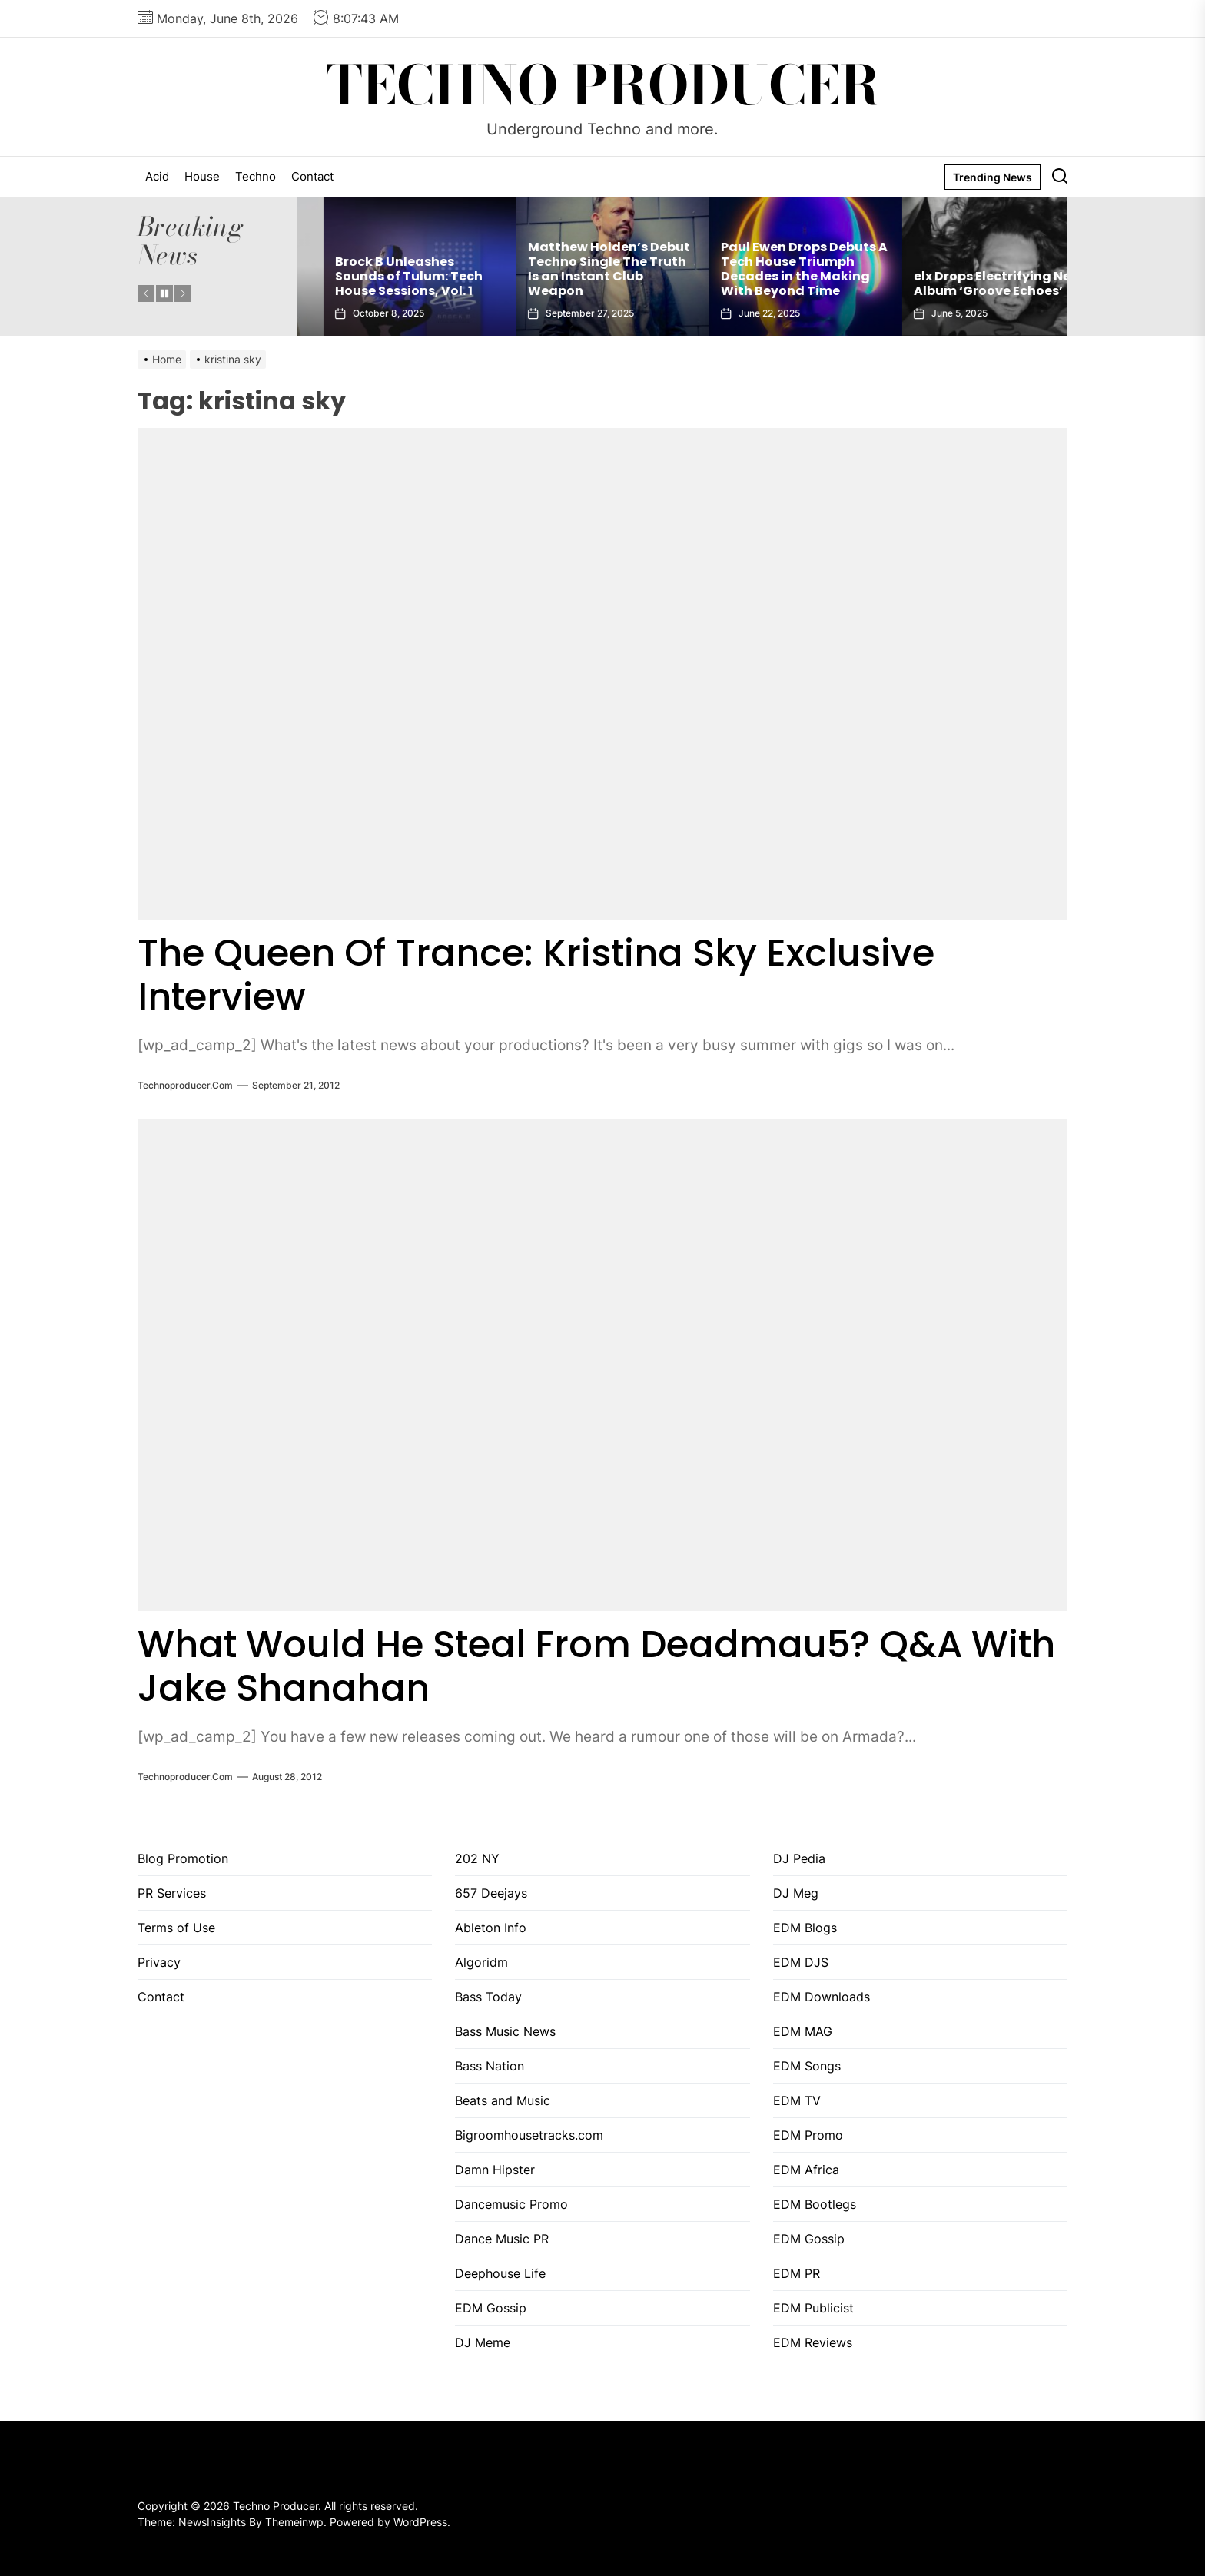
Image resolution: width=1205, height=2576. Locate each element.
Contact (312, 176)
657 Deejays (491, 1893)
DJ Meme (482, 2342)
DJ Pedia (799, 1858)
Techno (255, 176)
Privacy (159, 1962)
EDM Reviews (812, 2342)
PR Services (172, 1893)
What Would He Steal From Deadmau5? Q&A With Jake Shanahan (596, 1667)
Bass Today (488, 1996)
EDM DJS (800, 1962)
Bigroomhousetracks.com (529, 2135)
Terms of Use (176, 1927)
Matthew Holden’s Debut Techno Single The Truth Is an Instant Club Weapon (775, 269)
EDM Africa (806, 2169)
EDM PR (796, 2273)
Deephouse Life (500, 2273)
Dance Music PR (502, 2238)
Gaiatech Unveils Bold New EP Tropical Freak (380, 283)
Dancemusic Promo (511, 2204)
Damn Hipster (495, 2169)
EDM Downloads (821, 1996)
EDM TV (797, 2100)
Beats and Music (502, 2100)
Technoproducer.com (185, 1085)
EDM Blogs (805, 1927)
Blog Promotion (183, 1858)
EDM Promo (808, 2135)
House (202, 176)
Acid (157, 176)
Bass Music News (505, 2031)
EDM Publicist (813, 2308)
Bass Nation (489, 2066)
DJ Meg (795, 1893)
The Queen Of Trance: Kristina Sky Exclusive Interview (536, 975)
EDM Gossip (490, 2308)
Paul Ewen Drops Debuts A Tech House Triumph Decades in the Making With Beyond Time (970, 269)
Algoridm (481, 1962)
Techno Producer (603, 85)
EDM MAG (802, 2031)
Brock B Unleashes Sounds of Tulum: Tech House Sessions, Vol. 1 (575, 276)
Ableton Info (490, 1927)
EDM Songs (807, 2066)
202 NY (477, 1858)
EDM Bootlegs (814, 2204)
